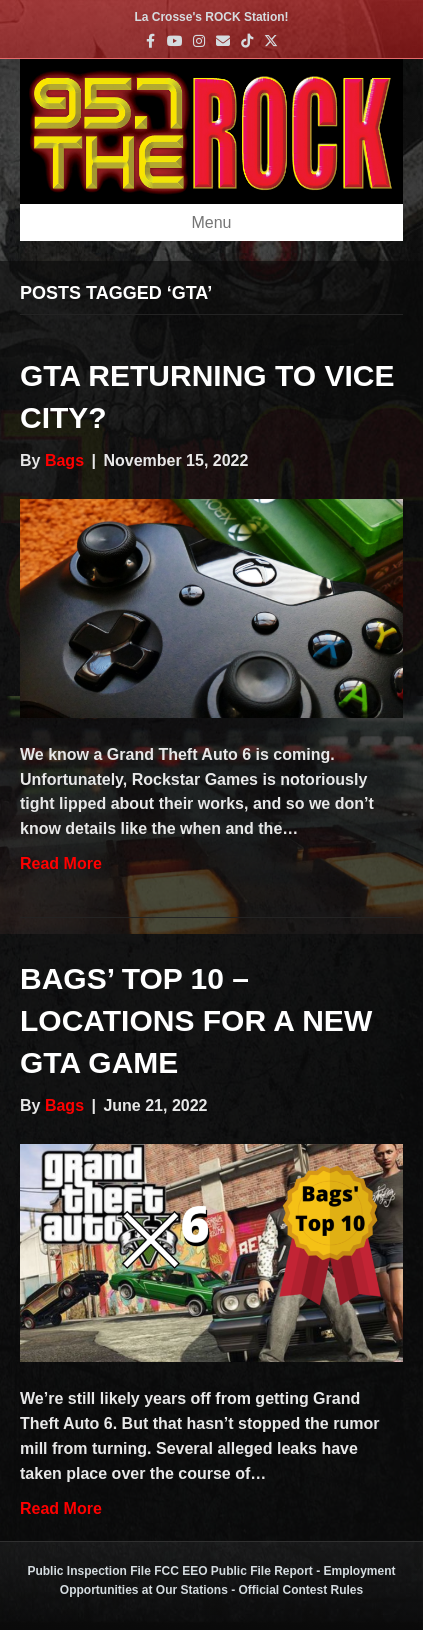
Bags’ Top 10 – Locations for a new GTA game (196, 1020)
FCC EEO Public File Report (233, 1571)
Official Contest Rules (301, 1590)
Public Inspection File (88, 1571)
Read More (61, 863)
